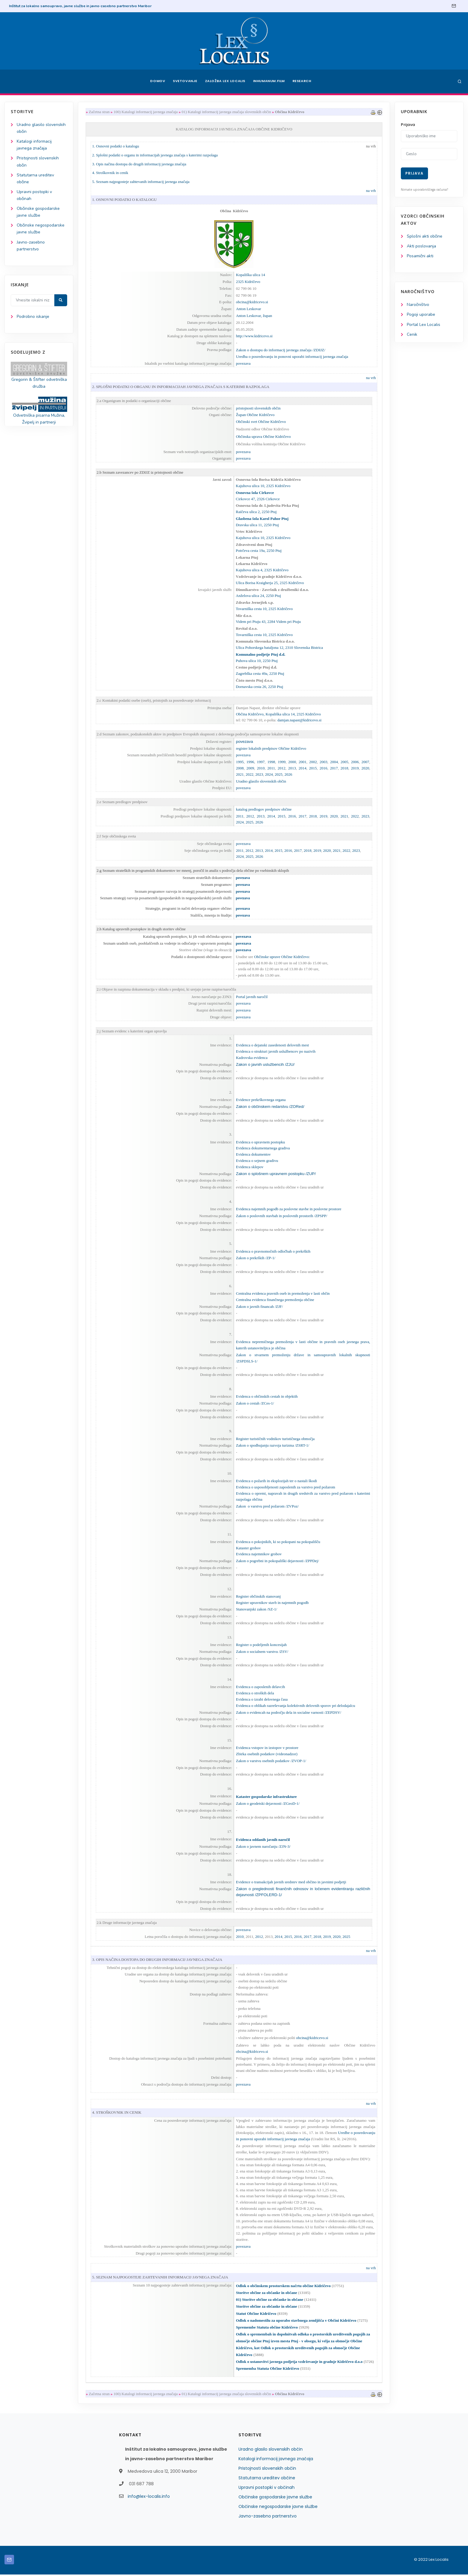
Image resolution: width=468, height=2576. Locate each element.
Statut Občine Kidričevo (256, 2314)
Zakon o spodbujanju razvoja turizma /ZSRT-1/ (272, 1446)
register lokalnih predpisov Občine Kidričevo (271, 748)
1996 (250, 762)
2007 (365, 762)
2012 (281, 768)
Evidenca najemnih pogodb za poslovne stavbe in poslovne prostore (288, 1209)
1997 (260, 762)
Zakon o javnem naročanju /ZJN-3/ (263, 1847)
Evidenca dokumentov (253, 1154)
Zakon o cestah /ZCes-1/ (255, 1404)
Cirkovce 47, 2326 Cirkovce (258, 499)
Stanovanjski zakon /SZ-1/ (256, 1610)
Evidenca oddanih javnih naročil (263, 1840)
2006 (354, 762)
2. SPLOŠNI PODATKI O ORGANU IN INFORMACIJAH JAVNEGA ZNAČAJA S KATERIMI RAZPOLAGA (180, 386)
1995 (240, 762)
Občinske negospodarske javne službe (278, 2508)
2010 (261, 768)
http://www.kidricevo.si (254, 336)
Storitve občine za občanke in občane (266, 2294)
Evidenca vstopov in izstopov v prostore (267, 1748)
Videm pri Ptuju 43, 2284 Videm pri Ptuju (268, 622)
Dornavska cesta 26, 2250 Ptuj (259, 686)
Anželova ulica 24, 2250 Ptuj (258, 596)
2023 (259, 774)
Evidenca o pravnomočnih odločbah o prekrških (273, 1251)
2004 (334, 762)
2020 (365, 768)
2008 (240, 768)
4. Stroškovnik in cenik (110, 173)
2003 (323, 762)
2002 (313, 762)
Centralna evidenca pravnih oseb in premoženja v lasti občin (283, 1293)
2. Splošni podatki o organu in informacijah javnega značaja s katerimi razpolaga (155, 155)
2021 (240, 774)
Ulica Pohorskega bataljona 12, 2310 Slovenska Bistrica (279, 648)
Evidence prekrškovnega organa (261, 1100)
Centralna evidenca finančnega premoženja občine (275, 1300)
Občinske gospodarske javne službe (275, 2498)
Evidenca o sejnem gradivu (257, 1161)
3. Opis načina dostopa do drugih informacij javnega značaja (139, 164)
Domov (156, 81)
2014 (302, 768)
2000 (292, 762)
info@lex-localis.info (149, 2498)
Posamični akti (420, 256)
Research (303, 81)
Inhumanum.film (269, 81)
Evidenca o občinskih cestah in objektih (267, 1397)
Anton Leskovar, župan (254, 315)
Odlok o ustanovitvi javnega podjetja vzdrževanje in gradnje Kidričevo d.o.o (299, 2363)
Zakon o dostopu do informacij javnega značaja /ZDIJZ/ (281, 350)
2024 (269, 774)
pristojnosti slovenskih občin (258, 408)
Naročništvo (418, 305)
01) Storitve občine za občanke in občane (269, 2300)
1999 (281, 762)
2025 (278, 774)
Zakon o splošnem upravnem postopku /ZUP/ (275, 1173)
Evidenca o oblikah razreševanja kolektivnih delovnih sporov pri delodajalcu (295, 1706)
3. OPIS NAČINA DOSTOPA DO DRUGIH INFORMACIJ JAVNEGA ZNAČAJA (157, 1960)
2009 (250, 768)
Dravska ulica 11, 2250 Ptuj (257, 525)
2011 (271, 768)
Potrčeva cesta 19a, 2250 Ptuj (258, 551)
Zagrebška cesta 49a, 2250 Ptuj (260, 674)
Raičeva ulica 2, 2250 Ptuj (256, 512)
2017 (334, 768)
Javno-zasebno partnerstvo (267, 2517)
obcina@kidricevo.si (252, 302)
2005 (344, 762)
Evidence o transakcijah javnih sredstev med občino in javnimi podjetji (291, 1883)
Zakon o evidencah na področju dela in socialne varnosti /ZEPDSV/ (288, 1713)
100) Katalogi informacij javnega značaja (146, 112)
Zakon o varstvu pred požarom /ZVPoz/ (267, 1507)
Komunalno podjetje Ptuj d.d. (260, 654)
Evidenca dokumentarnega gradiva (263, 1148)
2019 (355, 768)
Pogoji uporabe (421, 315)
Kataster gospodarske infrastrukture (266, 1797)
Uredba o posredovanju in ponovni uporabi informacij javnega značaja (293, 356)
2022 (249, 774)
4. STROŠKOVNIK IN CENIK (116, 2113)
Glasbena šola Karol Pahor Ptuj (262, 518)
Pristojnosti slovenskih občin (267, 2470)
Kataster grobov (248, 1548)
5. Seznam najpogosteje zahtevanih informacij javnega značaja (141, 181)
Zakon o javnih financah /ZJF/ (259, 1307)
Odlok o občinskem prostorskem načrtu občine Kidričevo (283, 2287)
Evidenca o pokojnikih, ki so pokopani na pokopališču (278, 1542)
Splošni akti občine (424, 236)
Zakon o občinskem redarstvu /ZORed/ (270, 1107)
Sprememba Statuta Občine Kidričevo (267, 2370)
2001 (302, 762)
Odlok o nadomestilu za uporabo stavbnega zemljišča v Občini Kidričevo (296, 2321)
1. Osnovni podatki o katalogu (115, 146)
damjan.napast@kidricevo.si (300, 720)
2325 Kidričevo (248, 281)
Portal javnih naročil (251, 996)
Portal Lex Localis (423, 324)
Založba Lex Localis (225, 81)
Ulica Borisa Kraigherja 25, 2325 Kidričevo (270, 583)
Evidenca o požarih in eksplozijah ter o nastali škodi (276, 1481)
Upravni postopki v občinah (266, 2489)
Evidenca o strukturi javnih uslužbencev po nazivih (275, 1051)
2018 (344, 768)
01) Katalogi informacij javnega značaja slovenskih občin (226, 112)
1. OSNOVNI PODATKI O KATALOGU (124, 199)
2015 (313, 768)
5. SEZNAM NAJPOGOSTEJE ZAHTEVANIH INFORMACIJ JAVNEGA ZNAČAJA (160, 2278)
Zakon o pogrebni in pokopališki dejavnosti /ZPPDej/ (277, 1561)
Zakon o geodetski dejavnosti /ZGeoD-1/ (267, 1804)
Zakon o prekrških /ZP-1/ (255, 1258)
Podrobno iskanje (33, 317)
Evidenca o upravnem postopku (260, 1142)
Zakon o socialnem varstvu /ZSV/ (262, 1652)
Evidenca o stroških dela (255, 1694)
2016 (323, 768)
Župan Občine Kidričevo (255, 414)
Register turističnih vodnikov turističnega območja (275, 1439)
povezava (243, 363)
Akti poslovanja (421, 246)
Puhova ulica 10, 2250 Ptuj (257, 660)
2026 (288, 774)
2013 (292, 768)
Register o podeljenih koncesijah (261, 1645)
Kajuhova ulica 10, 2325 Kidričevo (263, 486)
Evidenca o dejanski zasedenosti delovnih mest (272, 1045)
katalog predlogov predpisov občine (264, 809)
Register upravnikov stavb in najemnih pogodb (272, 1603)
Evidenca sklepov (249, 1167)
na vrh (371, 146)
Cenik (412, 334)
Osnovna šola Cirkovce (255, 492)
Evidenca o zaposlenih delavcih (260, 1687)
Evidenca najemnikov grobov (258, 1554)
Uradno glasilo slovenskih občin (261, 781)
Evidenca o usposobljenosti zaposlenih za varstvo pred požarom (285, 1487)
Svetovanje (184, 81)
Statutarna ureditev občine (266, 2479)
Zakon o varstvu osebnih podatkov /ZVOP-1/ (271, 1761)
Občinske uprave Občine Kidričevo (281, 956)
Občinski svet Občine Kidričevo (261, 421)
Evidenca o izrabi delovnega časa (261, 1700)
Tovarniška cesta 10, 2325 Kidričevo (264, 608)
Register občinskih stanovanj (258, 1597)
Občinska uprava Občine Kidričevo (263, 437)
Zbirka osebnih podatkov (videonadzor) (266, 1755)
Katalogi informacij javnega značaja (275, 2460)
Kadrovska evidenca (251, 1057)
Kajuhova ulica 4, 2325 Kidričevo (262, 570)
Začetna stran (99, 112)
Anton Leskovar (248, 309)
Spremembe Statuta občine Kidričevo (267, 2328)
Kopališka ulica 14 (250, 274)
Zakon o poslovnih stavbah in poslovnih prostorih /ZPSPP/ (281, 1216)
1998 (271, 762)
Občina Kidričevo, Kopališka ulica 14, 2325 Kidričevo (278, 714)
